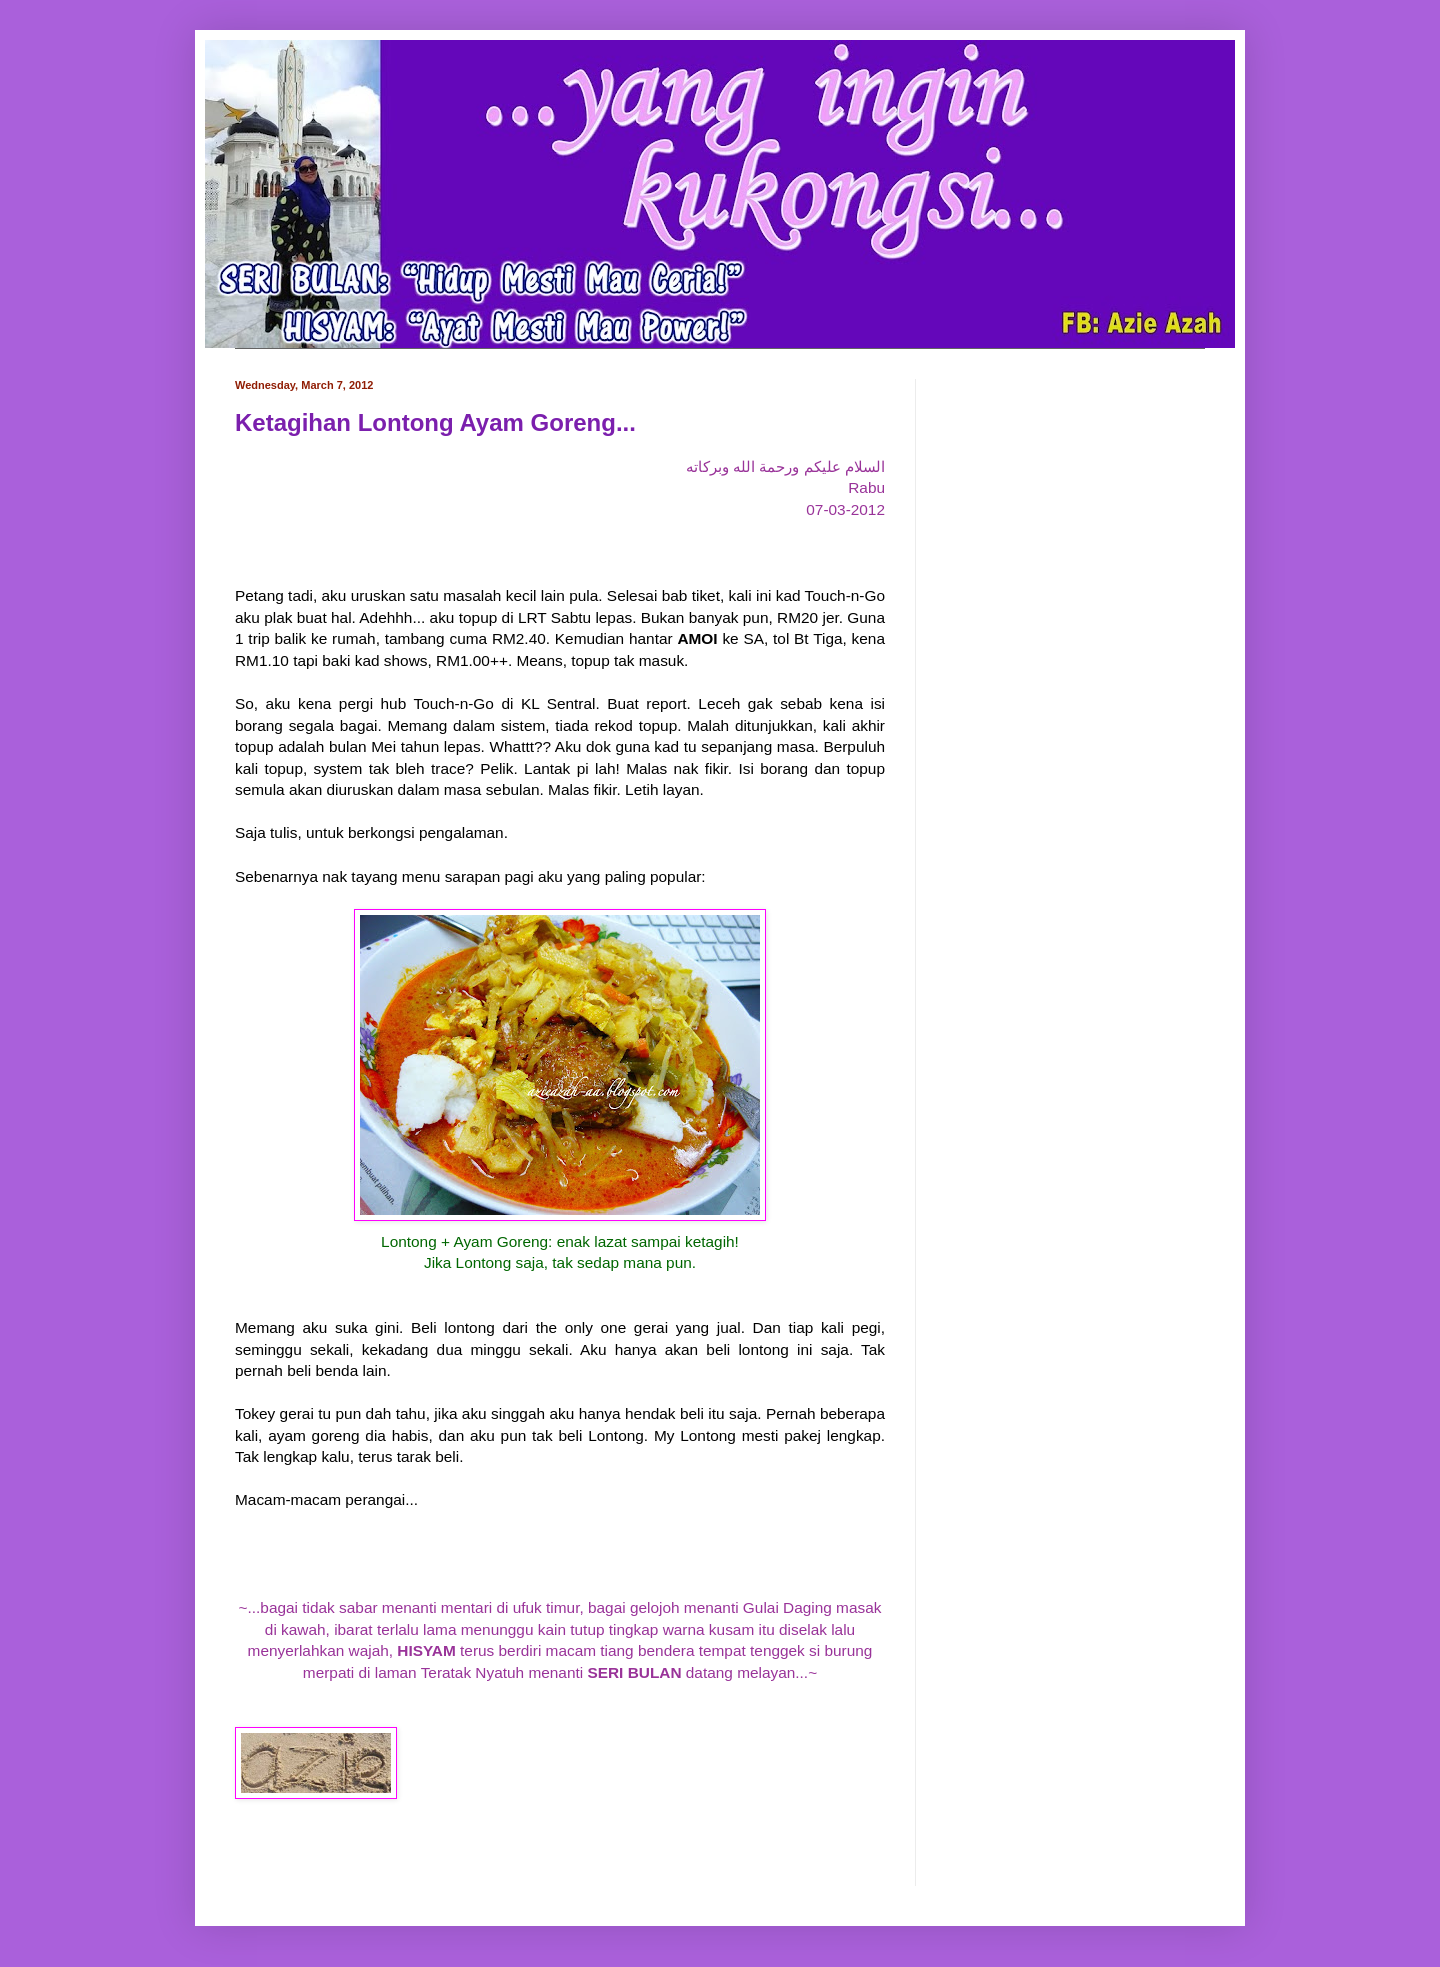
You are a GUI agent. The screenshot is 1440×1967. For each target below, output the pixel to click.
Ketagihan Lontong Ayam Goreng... (435, 422)
